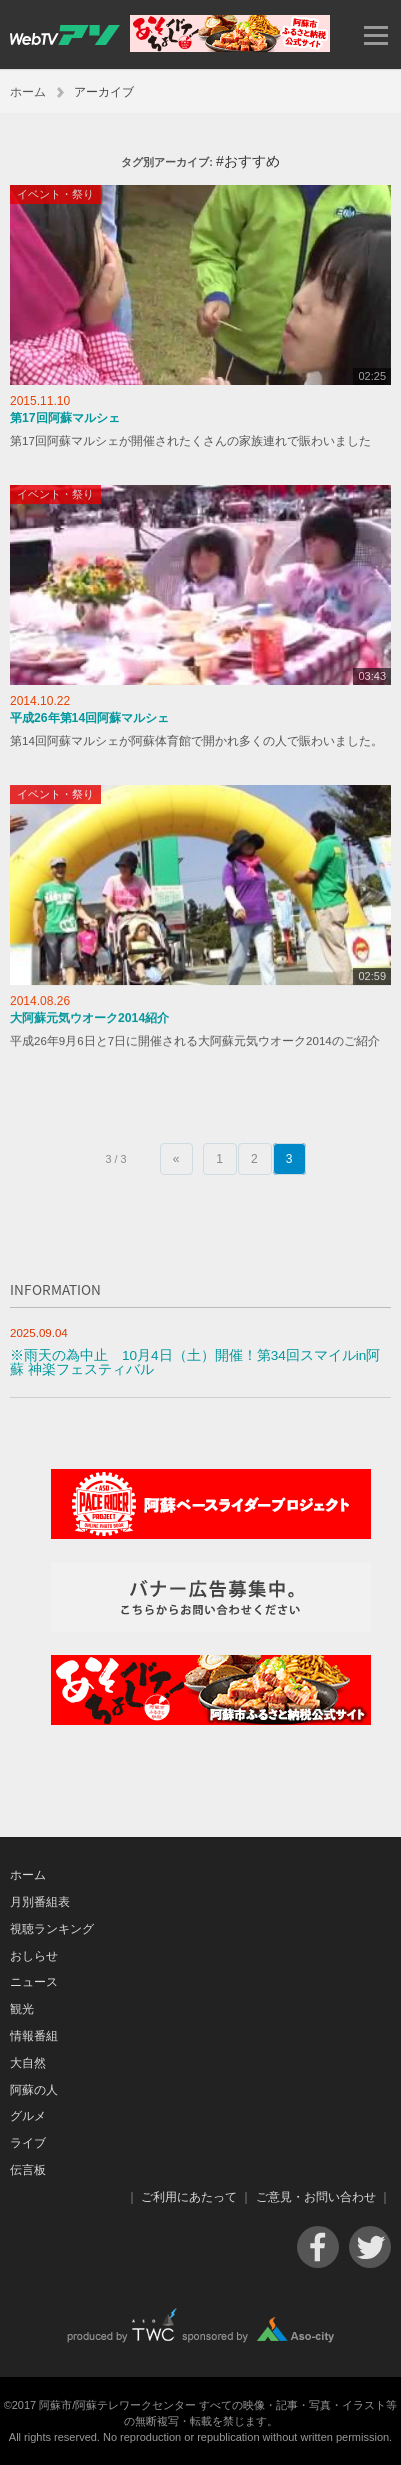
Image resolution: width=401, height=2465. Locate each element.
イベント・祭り (55, 194)
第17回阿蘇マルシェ (65, 418)
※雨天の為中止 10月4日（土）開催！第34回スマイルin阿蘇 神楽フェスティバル (195, 1362)
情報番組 (34, 2036)
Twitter (370, 2247)
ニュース (34, 1982)
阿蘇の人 (34, 2090)
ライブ (28, 2143)
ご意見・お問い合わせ (316, 2197)
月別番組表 (40, 1902)
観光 (22, 2009)
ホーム (28, 92)
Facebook (318, 2247)
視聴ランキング (52, 1929)
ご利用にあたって (189, 2197)
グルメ (28, 2116)
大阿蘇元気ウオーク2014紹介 (89, 1018)
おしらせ (34, 1956)
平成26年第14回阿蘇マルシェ (89, 718)
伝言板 (28, 2170)
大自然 (28, 2063)
